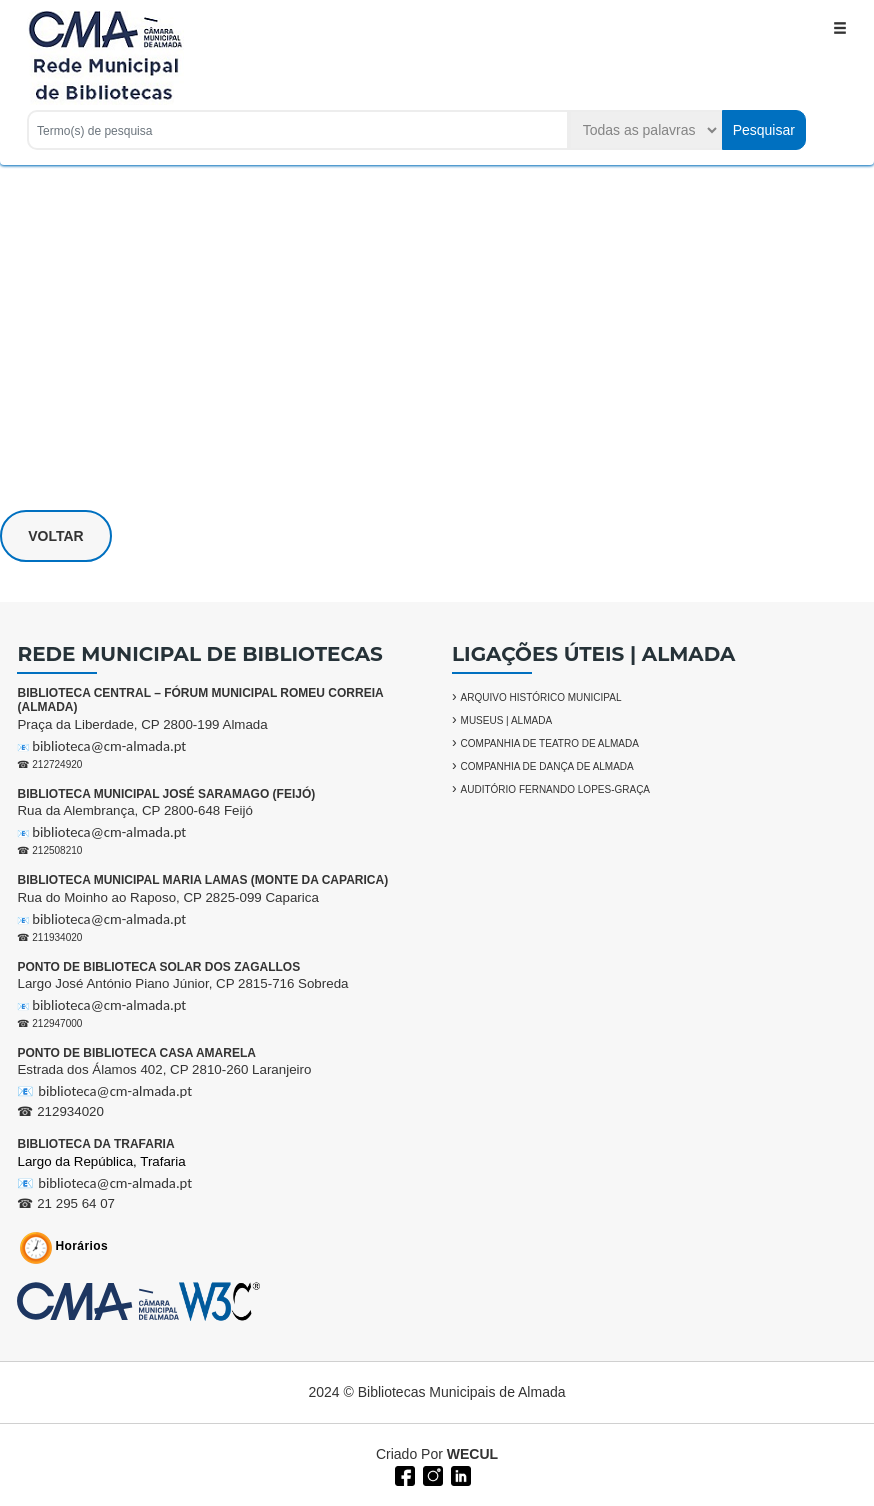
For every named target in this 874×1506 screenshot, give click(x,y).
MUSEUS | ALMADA (507, 720)
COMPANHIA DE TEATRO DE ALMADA (550, 743)
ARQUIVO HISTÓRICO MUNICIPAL (541, 697)
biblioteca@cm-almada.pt (109, 746)
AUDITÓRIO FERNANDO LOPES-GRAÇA (555, 789)
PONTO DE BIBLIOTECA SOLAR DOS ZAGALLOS (158, 967)
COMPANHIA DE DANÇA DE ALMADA (547, 766)
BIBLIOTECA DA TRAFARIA (95, 1144)
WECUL (472, 1454)
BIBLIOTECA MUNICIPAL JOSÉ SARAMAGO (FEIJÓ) (166, 794)
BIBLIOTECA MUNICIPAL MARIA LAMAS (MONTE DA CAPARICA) (202, 880)
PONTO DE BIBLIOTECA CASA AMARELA (136, 1053)
